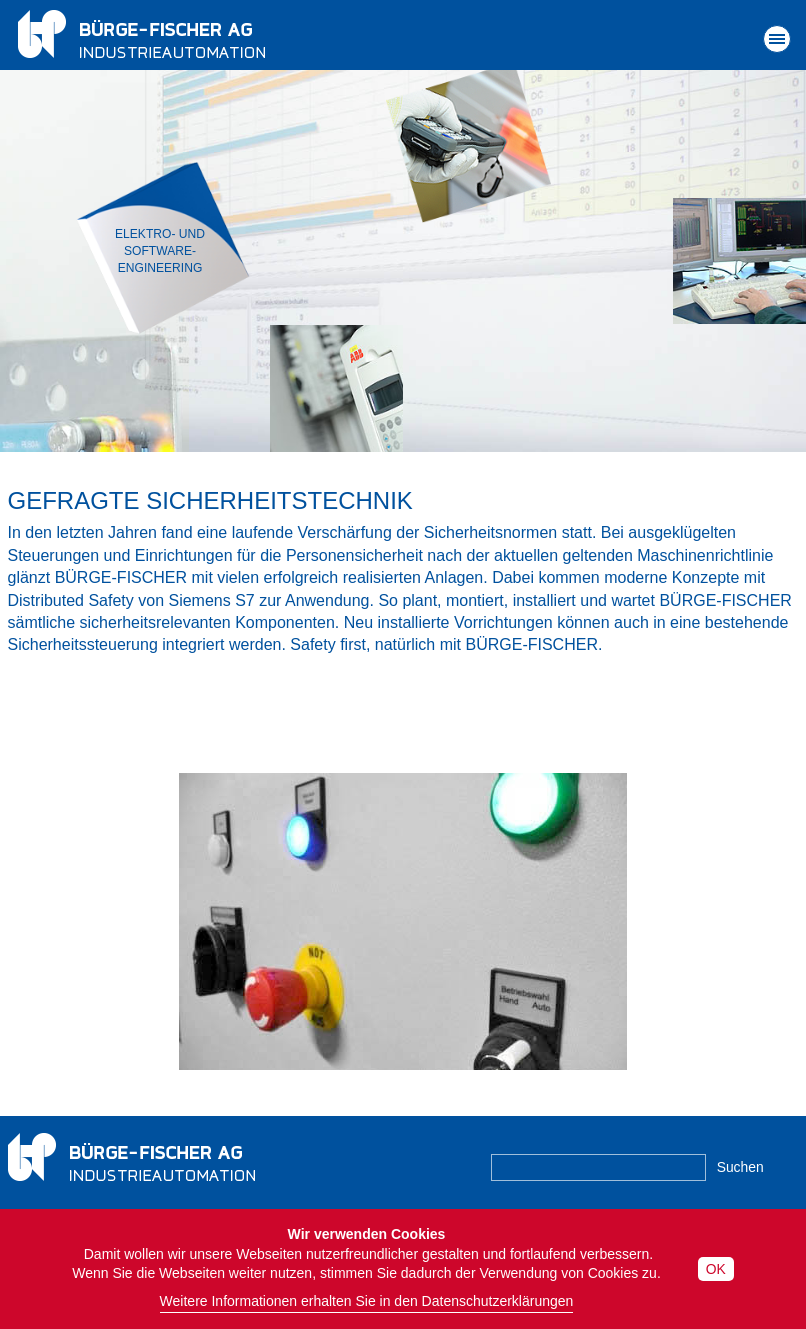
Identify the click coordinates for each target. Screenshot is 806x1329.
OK (716, 1269)
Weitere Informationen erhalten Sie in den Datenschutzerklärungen (367, 1301)
